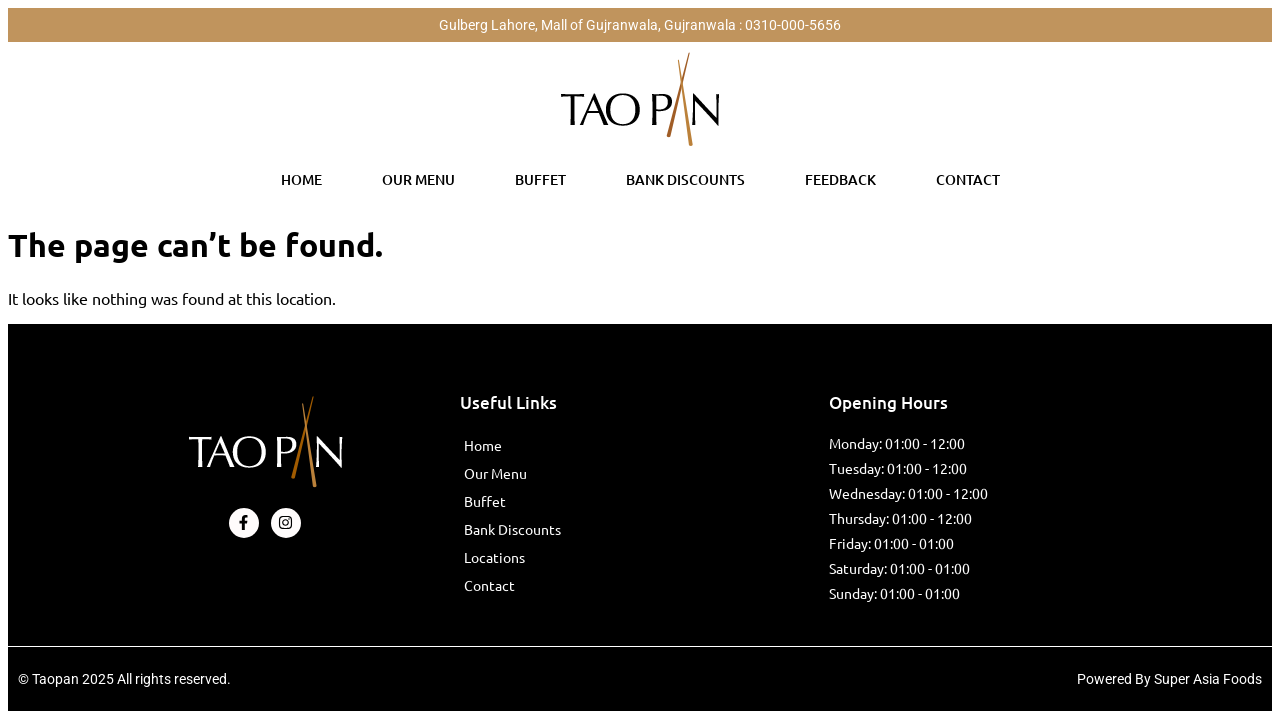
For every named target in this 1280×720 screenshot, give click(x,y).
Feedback (840, 179)
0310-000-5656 (793, 25)
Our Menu (418, 179)
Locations (494, 557)
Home (301, 179)
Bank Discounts (685, 179)
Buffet (540, 179)
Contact (968, 179)
